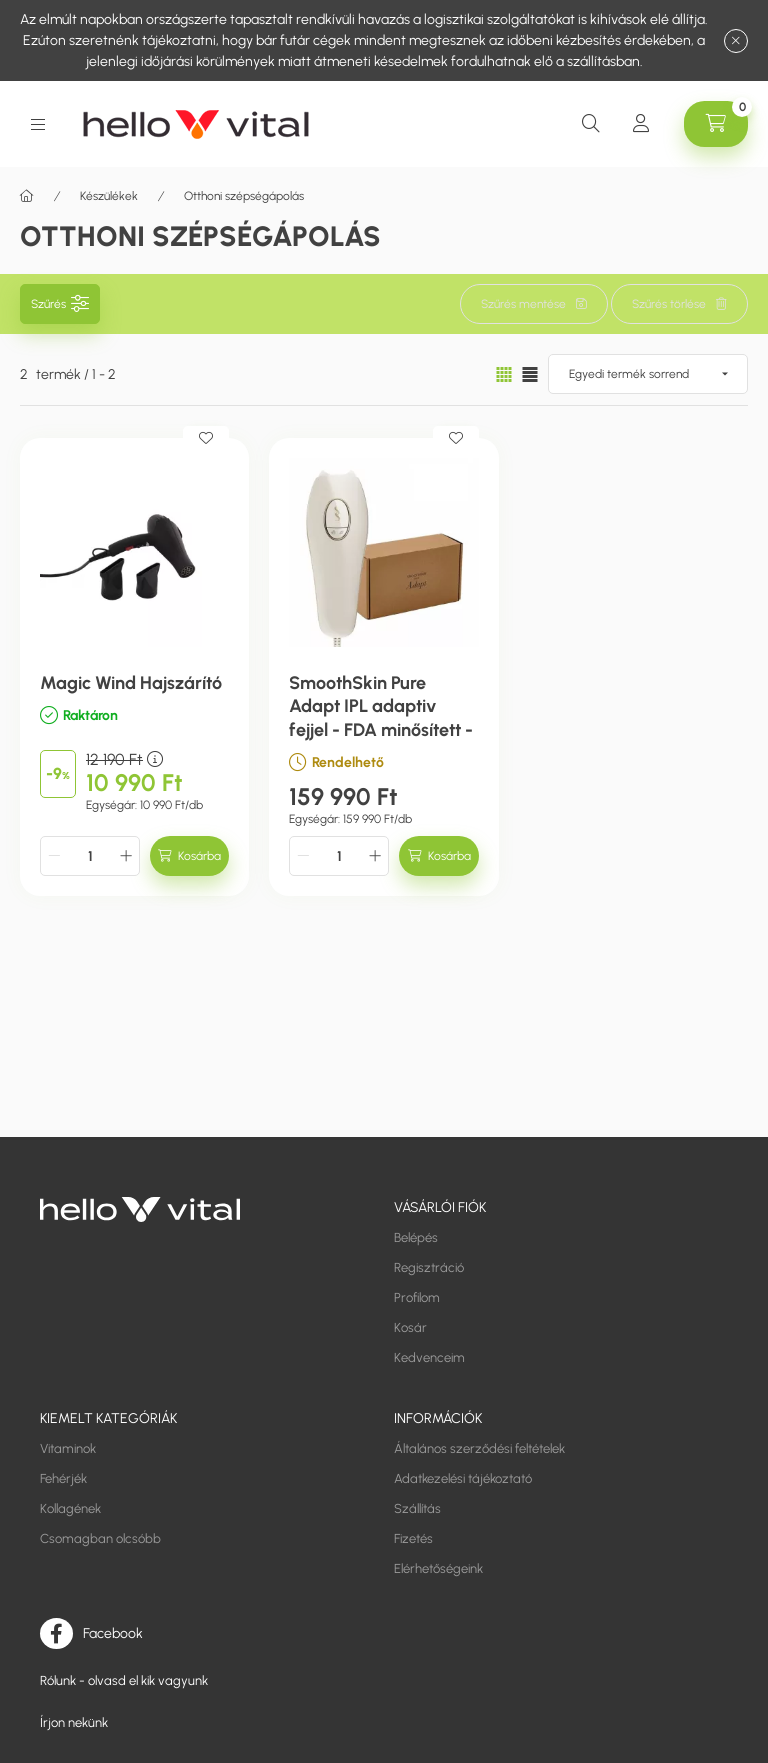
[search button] (591, 124)
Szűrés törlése (669, 304)
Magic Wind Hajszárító (131, 683)
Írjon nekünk (74, 1722)
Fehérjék (63, 1478)
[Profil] (641, 124)
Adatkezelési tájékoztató (463, 1478)
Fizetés (413, 1538)
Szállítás (417, 1508)
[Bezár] (736, 41)
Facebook (113, 1632)
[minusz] (54, 856)
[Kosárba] (189, 856)
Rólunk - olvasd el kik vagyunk (124, 1680)
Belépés (416, 1237)
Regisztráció (429, 1267)
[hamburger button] (38, 124)
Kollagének (70, 1508)
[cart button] (716, 124)
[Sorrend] (648, 374)
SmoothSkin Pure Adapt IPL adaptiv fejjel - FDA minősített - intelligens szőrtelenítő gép (381, 730)
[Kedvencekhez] (206, 438)
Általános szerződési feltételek (479, 1448)
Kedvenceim (429, 1357)
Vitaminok (68, 1448)
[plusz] (126, 856)
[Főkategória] (27, 196)
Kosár (410, 1327)
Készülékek (109, 196)
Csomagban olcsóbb (100, 1538)
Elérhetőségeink (438, 1568)
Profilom (417, 1297)
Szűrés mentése (523, 304)
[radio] (530, 374)
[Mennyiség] (90, 856)
